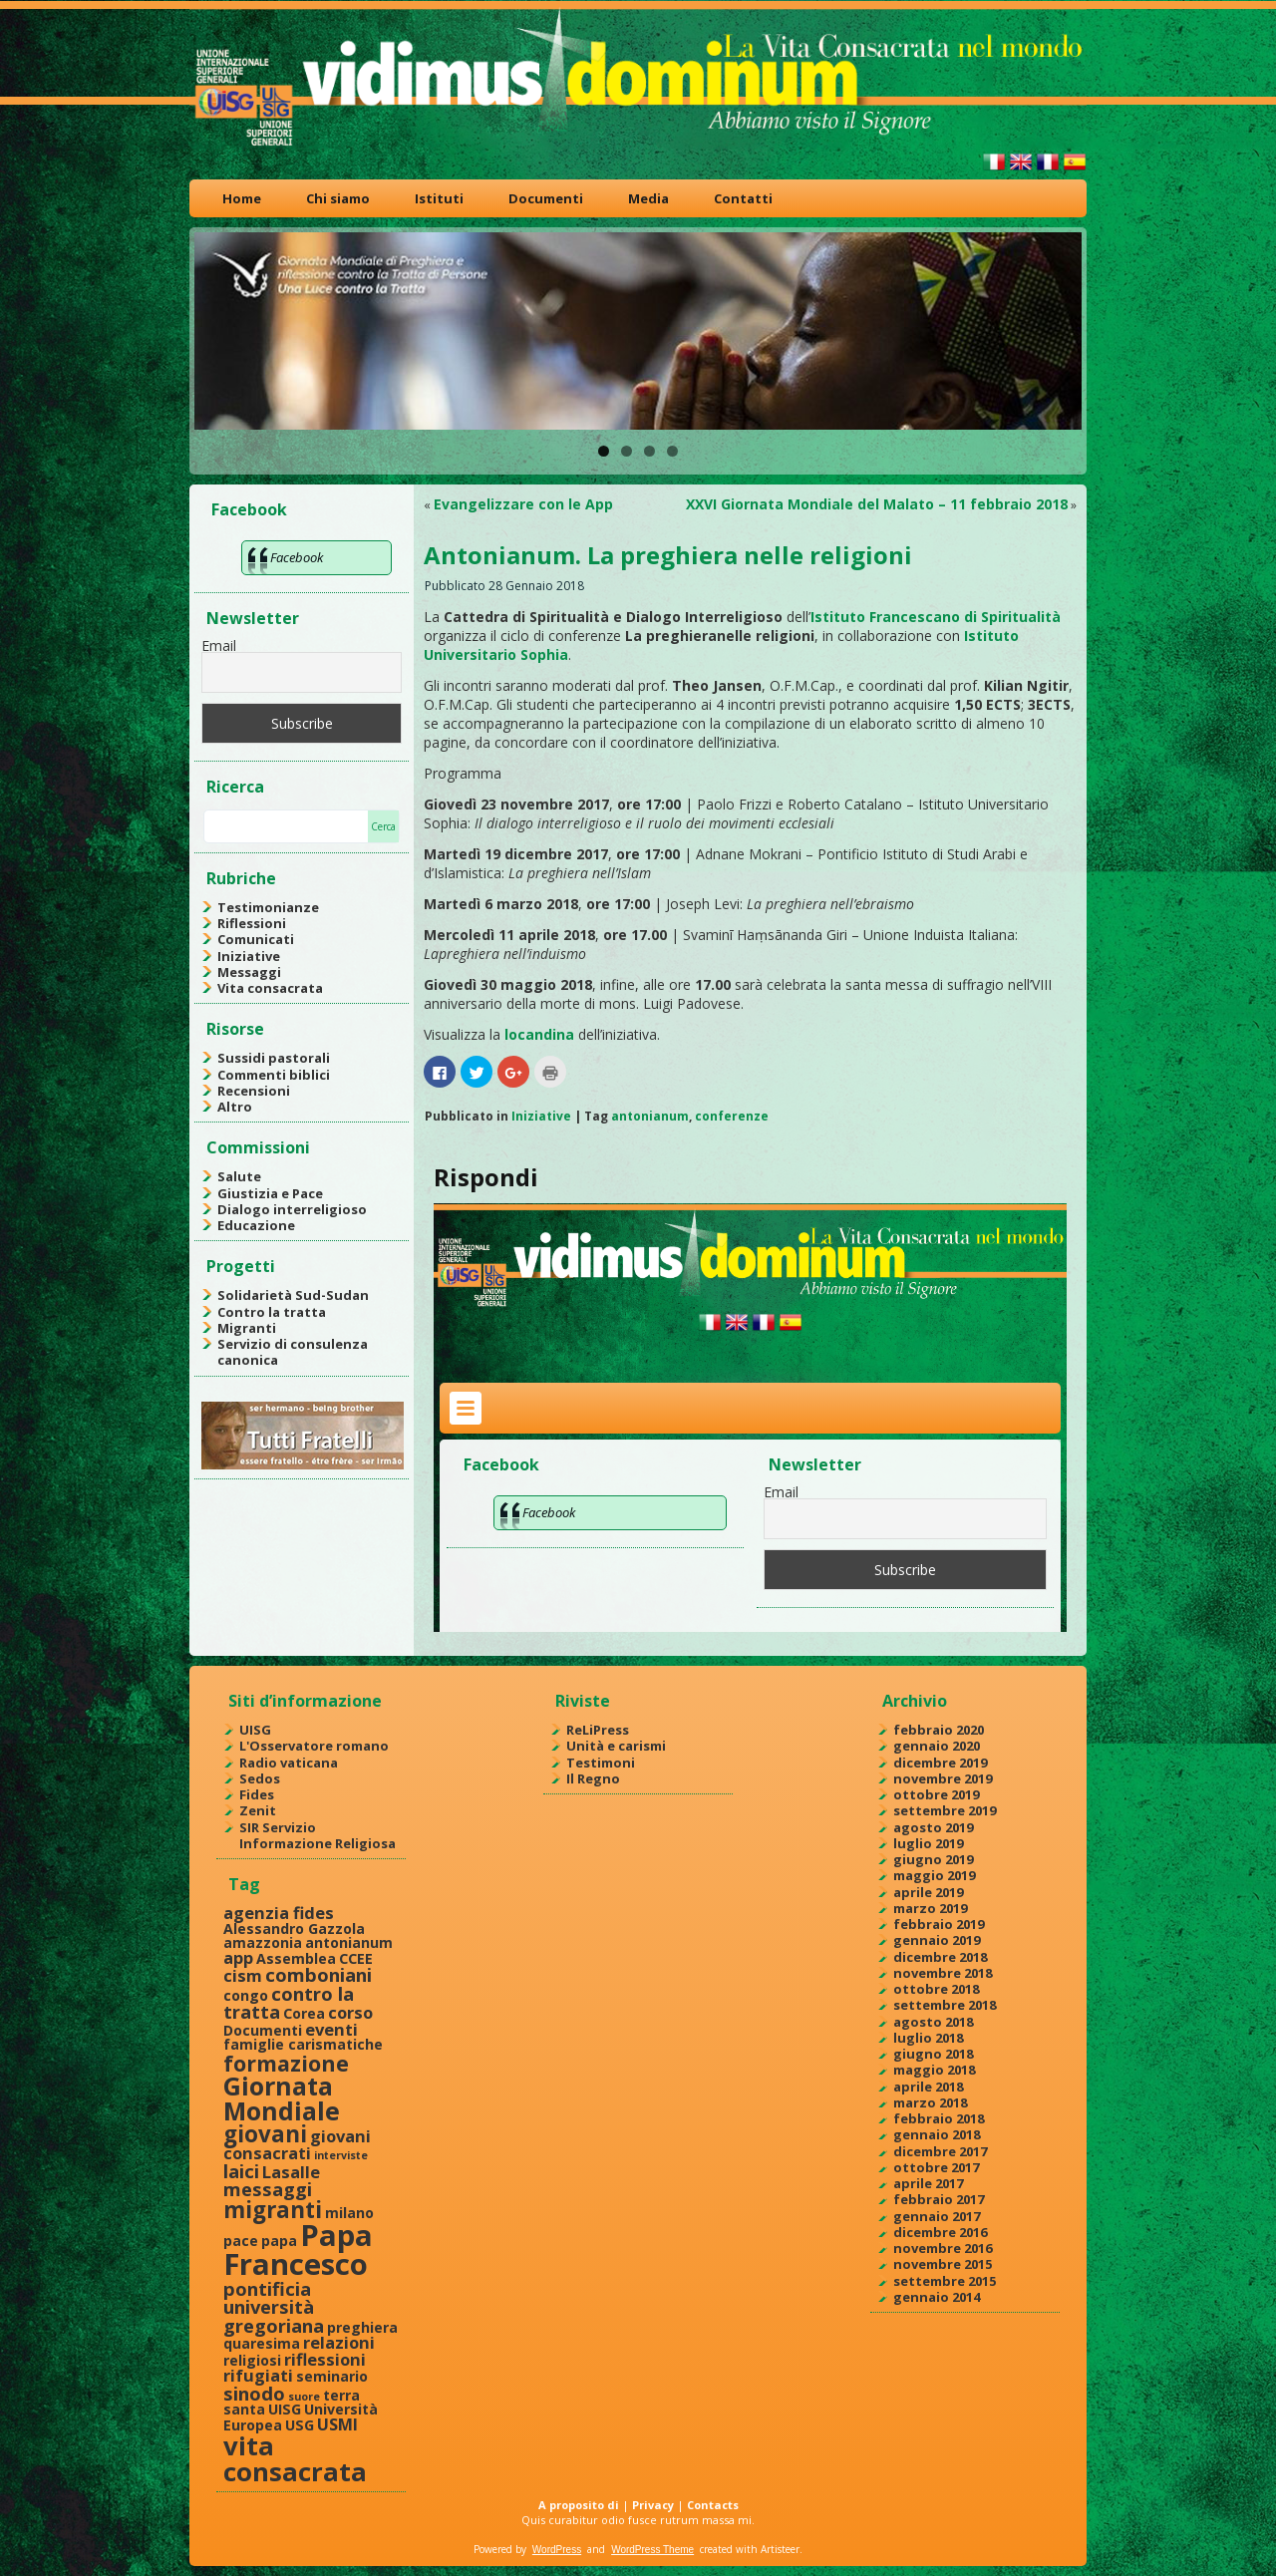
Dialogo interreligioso (292, 1209)
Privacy (653, 2504)
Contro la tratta (271, 1312)
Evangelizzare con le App (523, 503)
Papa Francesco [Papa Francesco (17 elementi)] (298, 2249)
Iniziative (248, 956)
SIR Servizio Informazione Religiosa (317, 1835)
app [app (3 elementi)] (238, 1957)
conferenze (732, 1116)
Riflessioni (251, 923)
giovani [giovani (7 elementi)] (265, 2133)
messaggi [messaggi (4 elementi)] (267, 2188)
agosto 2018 (933, 2022)
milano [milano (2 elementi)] (349, 2212)
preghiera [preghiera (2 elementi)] (362, 2327)
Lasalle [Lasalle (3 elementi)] (291, 2171)
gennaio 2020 (936, 1746)
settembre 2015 (944, 2281)
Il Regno (593, 1778)
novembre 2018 (942, 1973)
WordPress (556, 2549)
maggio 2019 (934, 1875)
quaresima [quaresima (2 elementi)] (261, 2343)
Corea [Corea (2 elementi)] (304, 2013)
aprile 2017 (928, 2183)
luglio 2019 (928, 1843)
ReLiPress (597, 1730)
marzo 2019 (930, 1908)
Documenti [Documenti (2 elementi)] (262, 2030)
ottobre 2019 (936, 1794)
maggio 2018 (934, 2070)
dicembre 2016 (940, 2232)
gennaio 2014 (936, 2297)
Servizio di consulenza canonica (292, 1352)
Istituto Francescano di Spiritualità (935, 616)
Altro (234, 1107)
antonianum (650, 1116)
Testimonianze (268, 907)
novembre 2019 (942, 1778)
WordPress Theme (652, 2549)
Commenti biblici (273, 1075)
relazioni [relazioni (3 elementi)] (339, 2342)
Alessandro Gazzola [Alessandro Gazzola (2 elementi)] (294, 1928)
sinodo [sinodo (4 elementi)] (254, 2393)
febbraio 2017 (938, 2199)
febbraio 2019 (938, 1924)
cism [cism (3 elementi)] (242, 1975)
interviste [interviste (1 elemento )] (341, 2155)
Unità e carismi (616, 1746)
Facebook (249, 509)
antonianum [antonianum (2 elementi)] (349, 1942)
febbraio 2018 (938, 2118)
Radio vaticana (288, 1762)
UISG (255, 1730)
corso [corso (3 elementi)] (350, 2012)
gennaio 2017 (936, 2216)
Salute (239, 1176)
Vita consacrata (270, 988)
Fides (256, 1794)
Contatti (743, 198)
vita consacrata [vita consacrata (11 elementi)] (295, 2458)
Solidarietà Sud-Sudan (293, 1295)
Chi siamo (338, 198)
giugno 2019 (933, 1859)
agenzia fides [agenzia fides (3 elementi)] (278, 1912)
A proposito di (578, 2504)
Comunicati (255, 939)
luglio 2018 (928, 2038)
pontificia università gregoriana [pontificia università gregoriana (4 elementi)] (273, 2307)
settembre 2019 (944, 1810)
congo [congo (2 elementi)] (245, 1995)
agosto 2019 (933, 1827)
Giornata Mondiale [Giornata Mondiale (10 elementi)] (281, 2098)
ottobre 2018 (936, 1989)
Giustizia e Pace (270, 1193)
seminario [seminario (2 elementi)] (332, 2376)
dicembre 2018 (940, 1957)
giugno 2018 (933, 2054)
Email (218, 645)
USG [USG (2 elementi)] (299, 2424)
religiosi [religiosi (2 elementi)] (252, 2360)
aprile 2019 (928, 1892)
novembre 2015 (942, 2264)
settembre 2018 (944, 2005)
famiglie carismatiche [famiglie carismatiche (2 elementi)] (303, 2044)
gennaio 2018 (936, 2134)
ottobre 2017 (936, 2167)
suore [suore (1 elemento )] (304, 2397)
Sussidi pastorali (273, 1058)
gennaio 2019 (936, 1940)
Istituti (439, 198)
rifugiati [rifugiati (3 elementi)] (258, 2375)
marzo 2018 (930, 2102)
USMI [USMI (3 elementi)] (337, 2424)
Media (648, 198)
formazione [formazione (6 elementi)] (286, 2063)
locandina (539, 1034)
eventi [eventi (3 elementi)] (331, 2029)
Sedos (259, 1778)
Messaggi (249, 972)
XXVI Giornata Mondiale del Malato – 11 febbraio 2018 (877, 503)
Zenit (257, 1810)
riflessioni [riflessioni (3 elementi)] (325, 2359)
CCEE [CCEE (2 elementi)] (356, 1958)
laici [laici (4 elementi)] (241, 2170)
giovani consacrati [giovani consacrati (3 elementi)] (297, 2144)
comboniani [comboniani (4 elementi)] (318, 1974)
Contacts (713, 2504)
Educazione (256, 1225)
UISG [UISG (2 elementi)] (284, 2409)
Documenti (545, 198)
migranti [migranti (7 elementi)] (272, 2209)
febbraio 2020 (938, 1730)
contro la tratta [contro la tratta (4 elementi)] (288, 2002)
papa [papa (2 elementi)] (279, 2240)
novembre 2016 (942, 2248)
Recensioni (253, 1091)
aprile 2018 (928, 2086)
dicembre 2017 (940, 2151)
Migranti (246, 1328)
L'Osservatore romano (314, 1746)
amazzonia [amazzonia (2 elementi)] (262, 1942)
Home (241, 198)
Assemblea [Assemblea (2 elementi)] (296, 1958)
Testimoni (600, 1762)
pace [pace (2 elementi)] (240, 2240)
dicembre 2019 (940, 1762)
